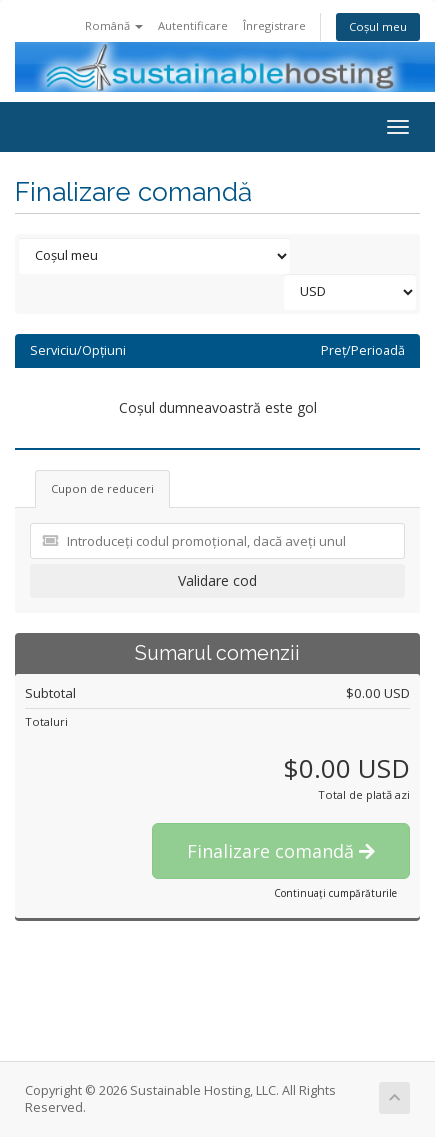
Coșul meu (378, 26)
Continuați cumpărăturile (335, 893)
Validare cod (217, 580)
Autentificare (193, 25)
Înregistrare (274, 25)
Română (114, 25)
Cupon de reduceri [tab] (102, 488)
